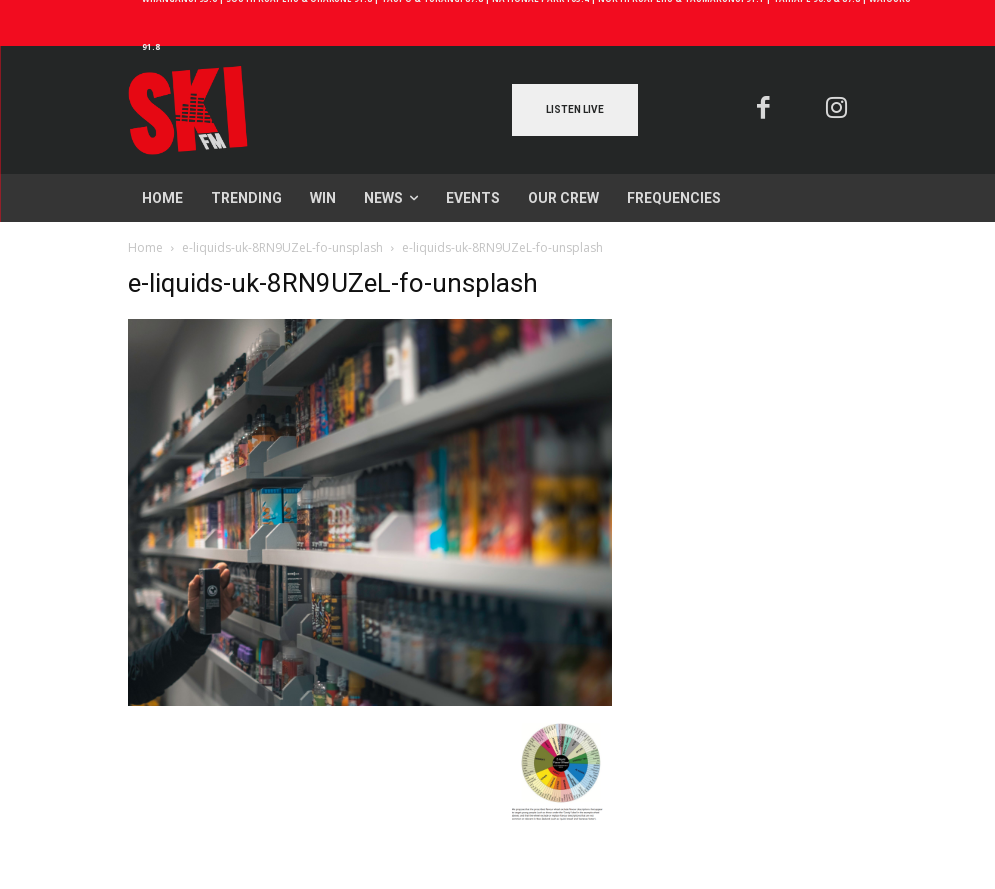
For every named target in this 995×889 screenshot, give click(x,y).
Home (145, 247)
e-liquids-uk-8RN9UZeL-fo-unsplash (282, 247)
